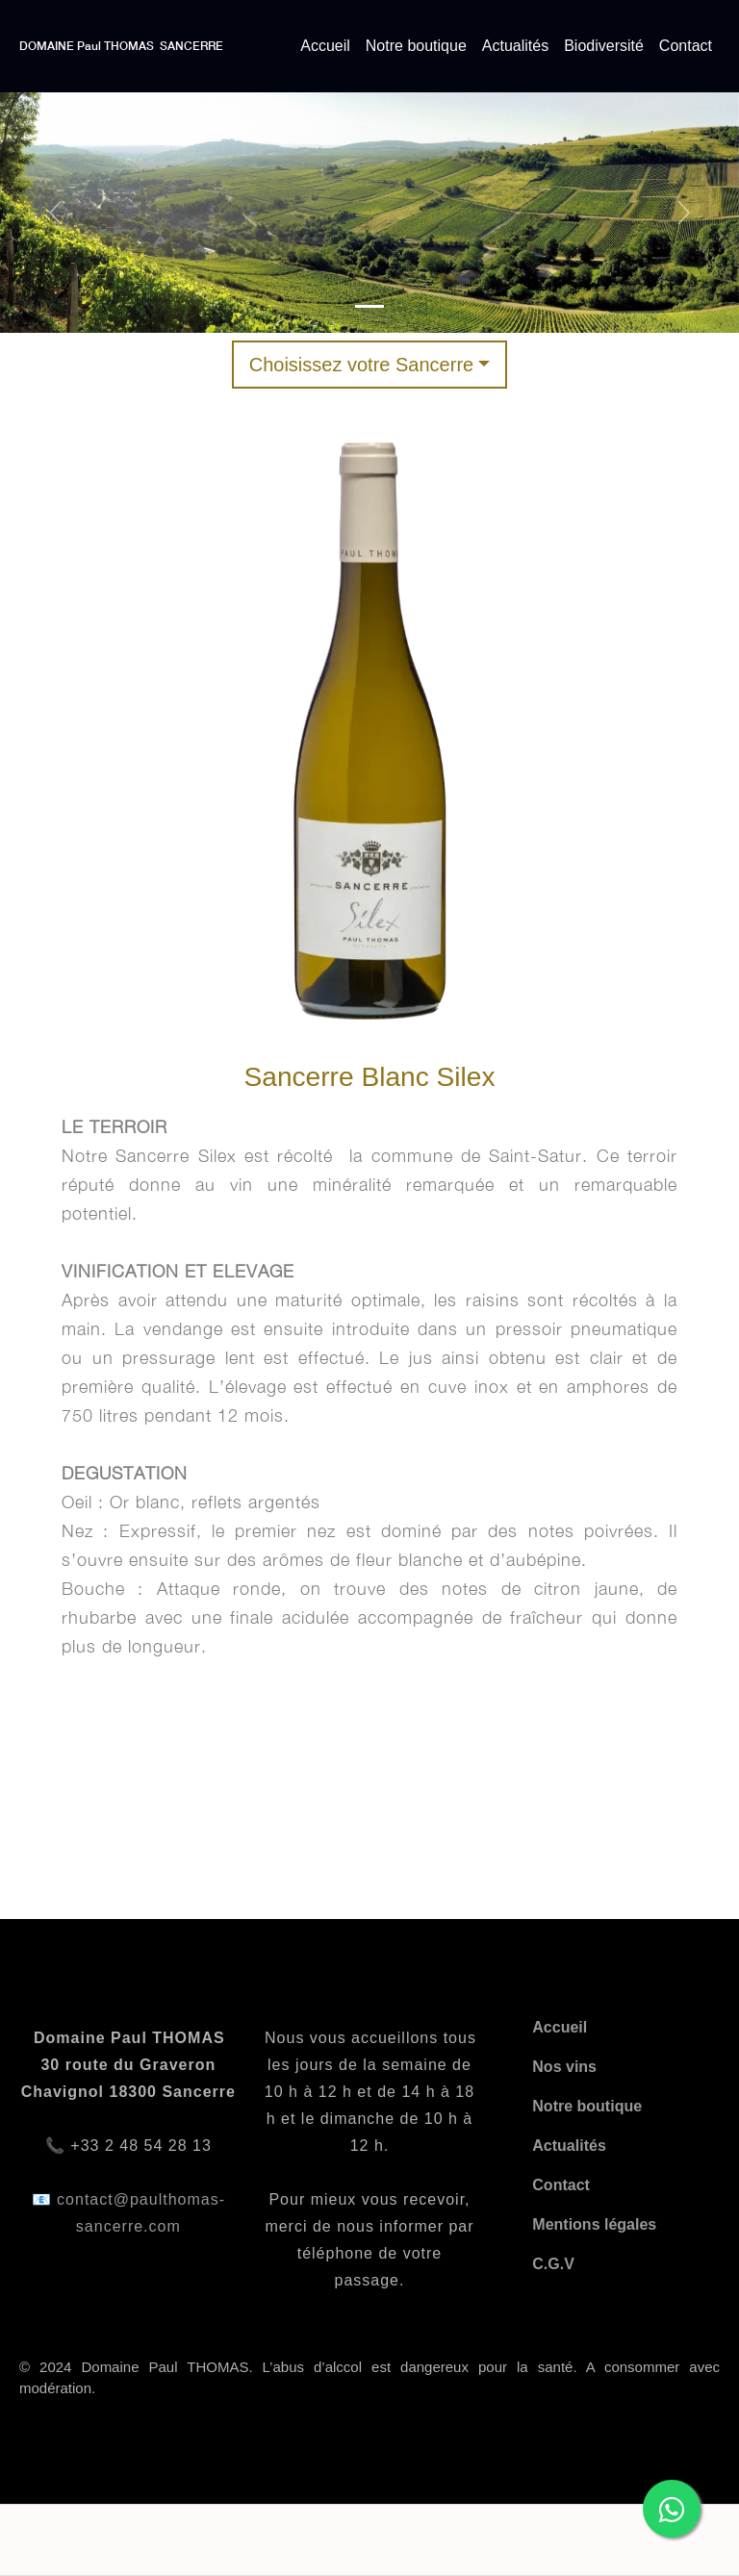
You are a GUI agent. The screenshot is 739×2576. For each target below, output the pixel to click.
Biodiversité (604, 46)
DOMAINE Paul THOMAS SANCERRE (121, 45)
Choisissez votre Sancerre (361, 364)
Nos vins (564, 2066)
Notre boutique (416, 46)
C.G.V (553, 2264)
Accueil (325, 46)
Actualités (515, 46)
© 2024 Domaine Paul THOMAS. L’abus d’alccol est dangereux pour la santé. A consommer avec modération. (369, 2378)
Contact (685, 46)
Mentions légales (594, 2224)
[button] (55, 212)
